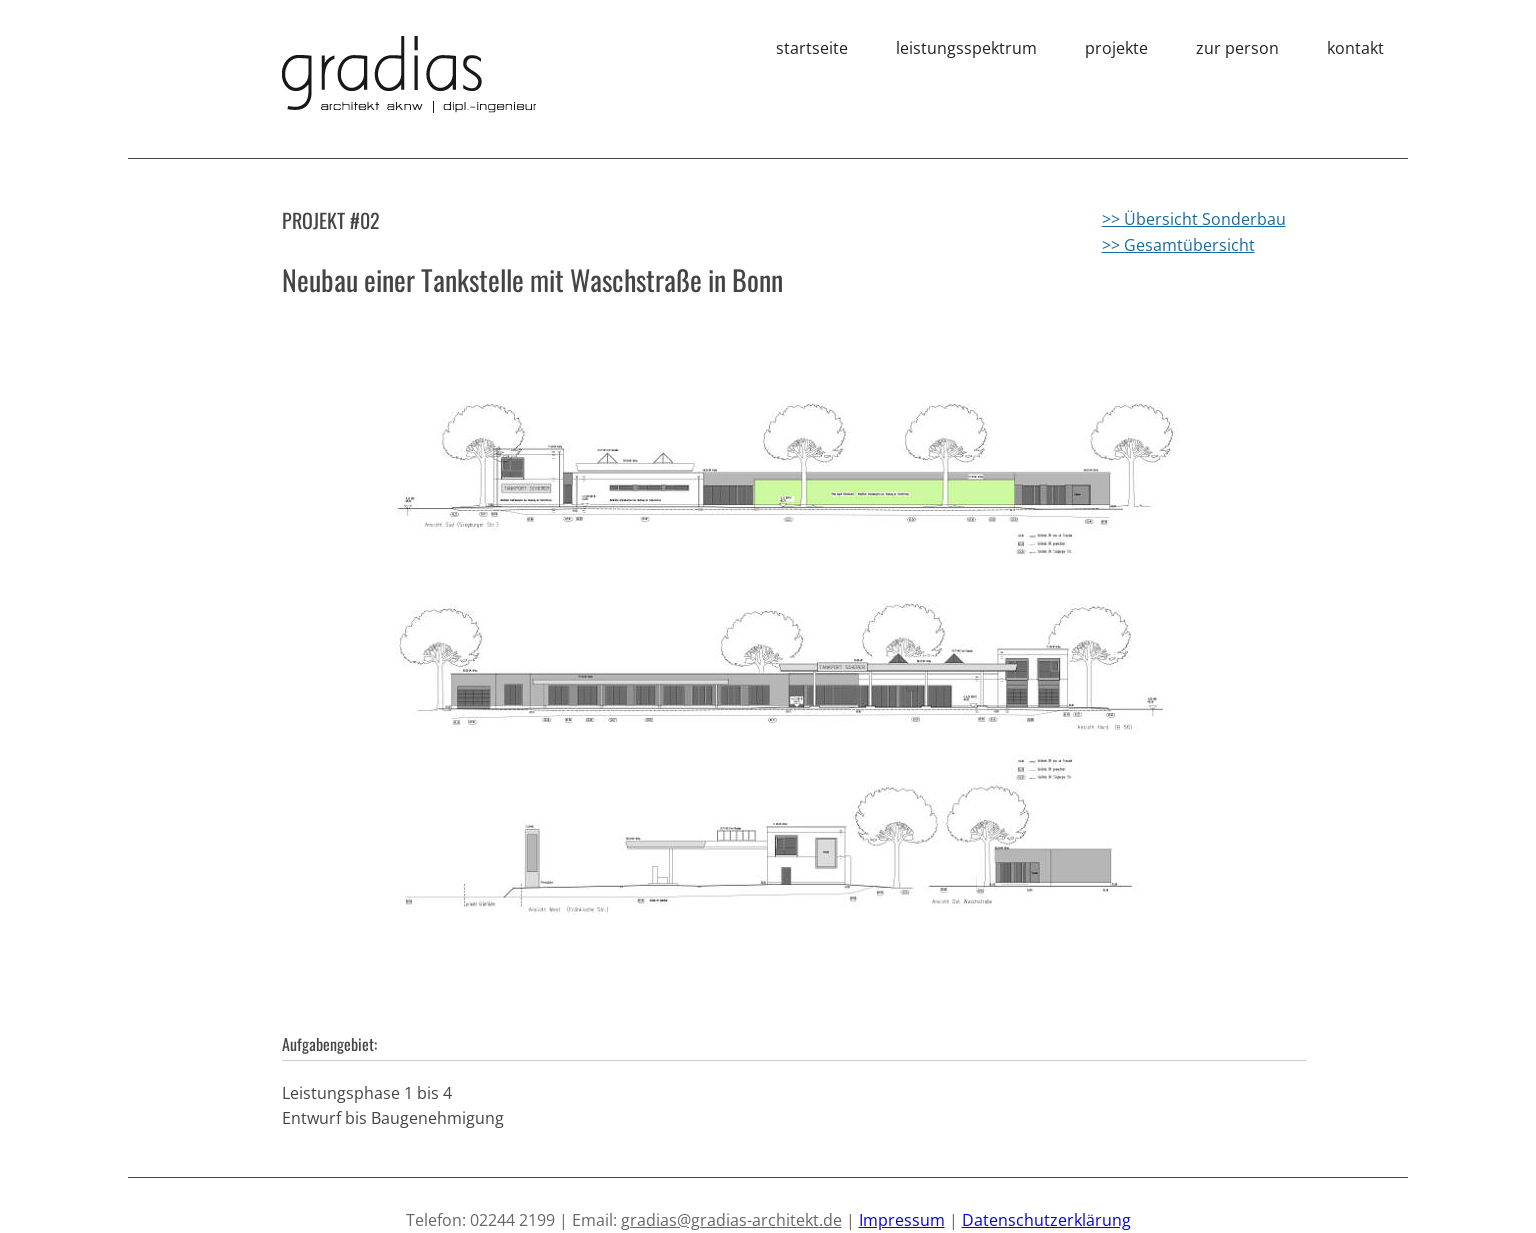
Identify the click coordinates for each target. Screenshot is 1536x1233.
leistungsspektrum (966, 48)
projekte (1116, 48)
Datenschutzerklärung (1046, 1220)
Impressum (902, 1220)
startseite (812, 48)
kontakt (1355, 48)
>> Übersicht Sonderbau (1194, 219)
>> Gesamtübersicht (1178, 245)
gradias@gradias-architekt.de (731, 1220)
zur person (1237, 48)
